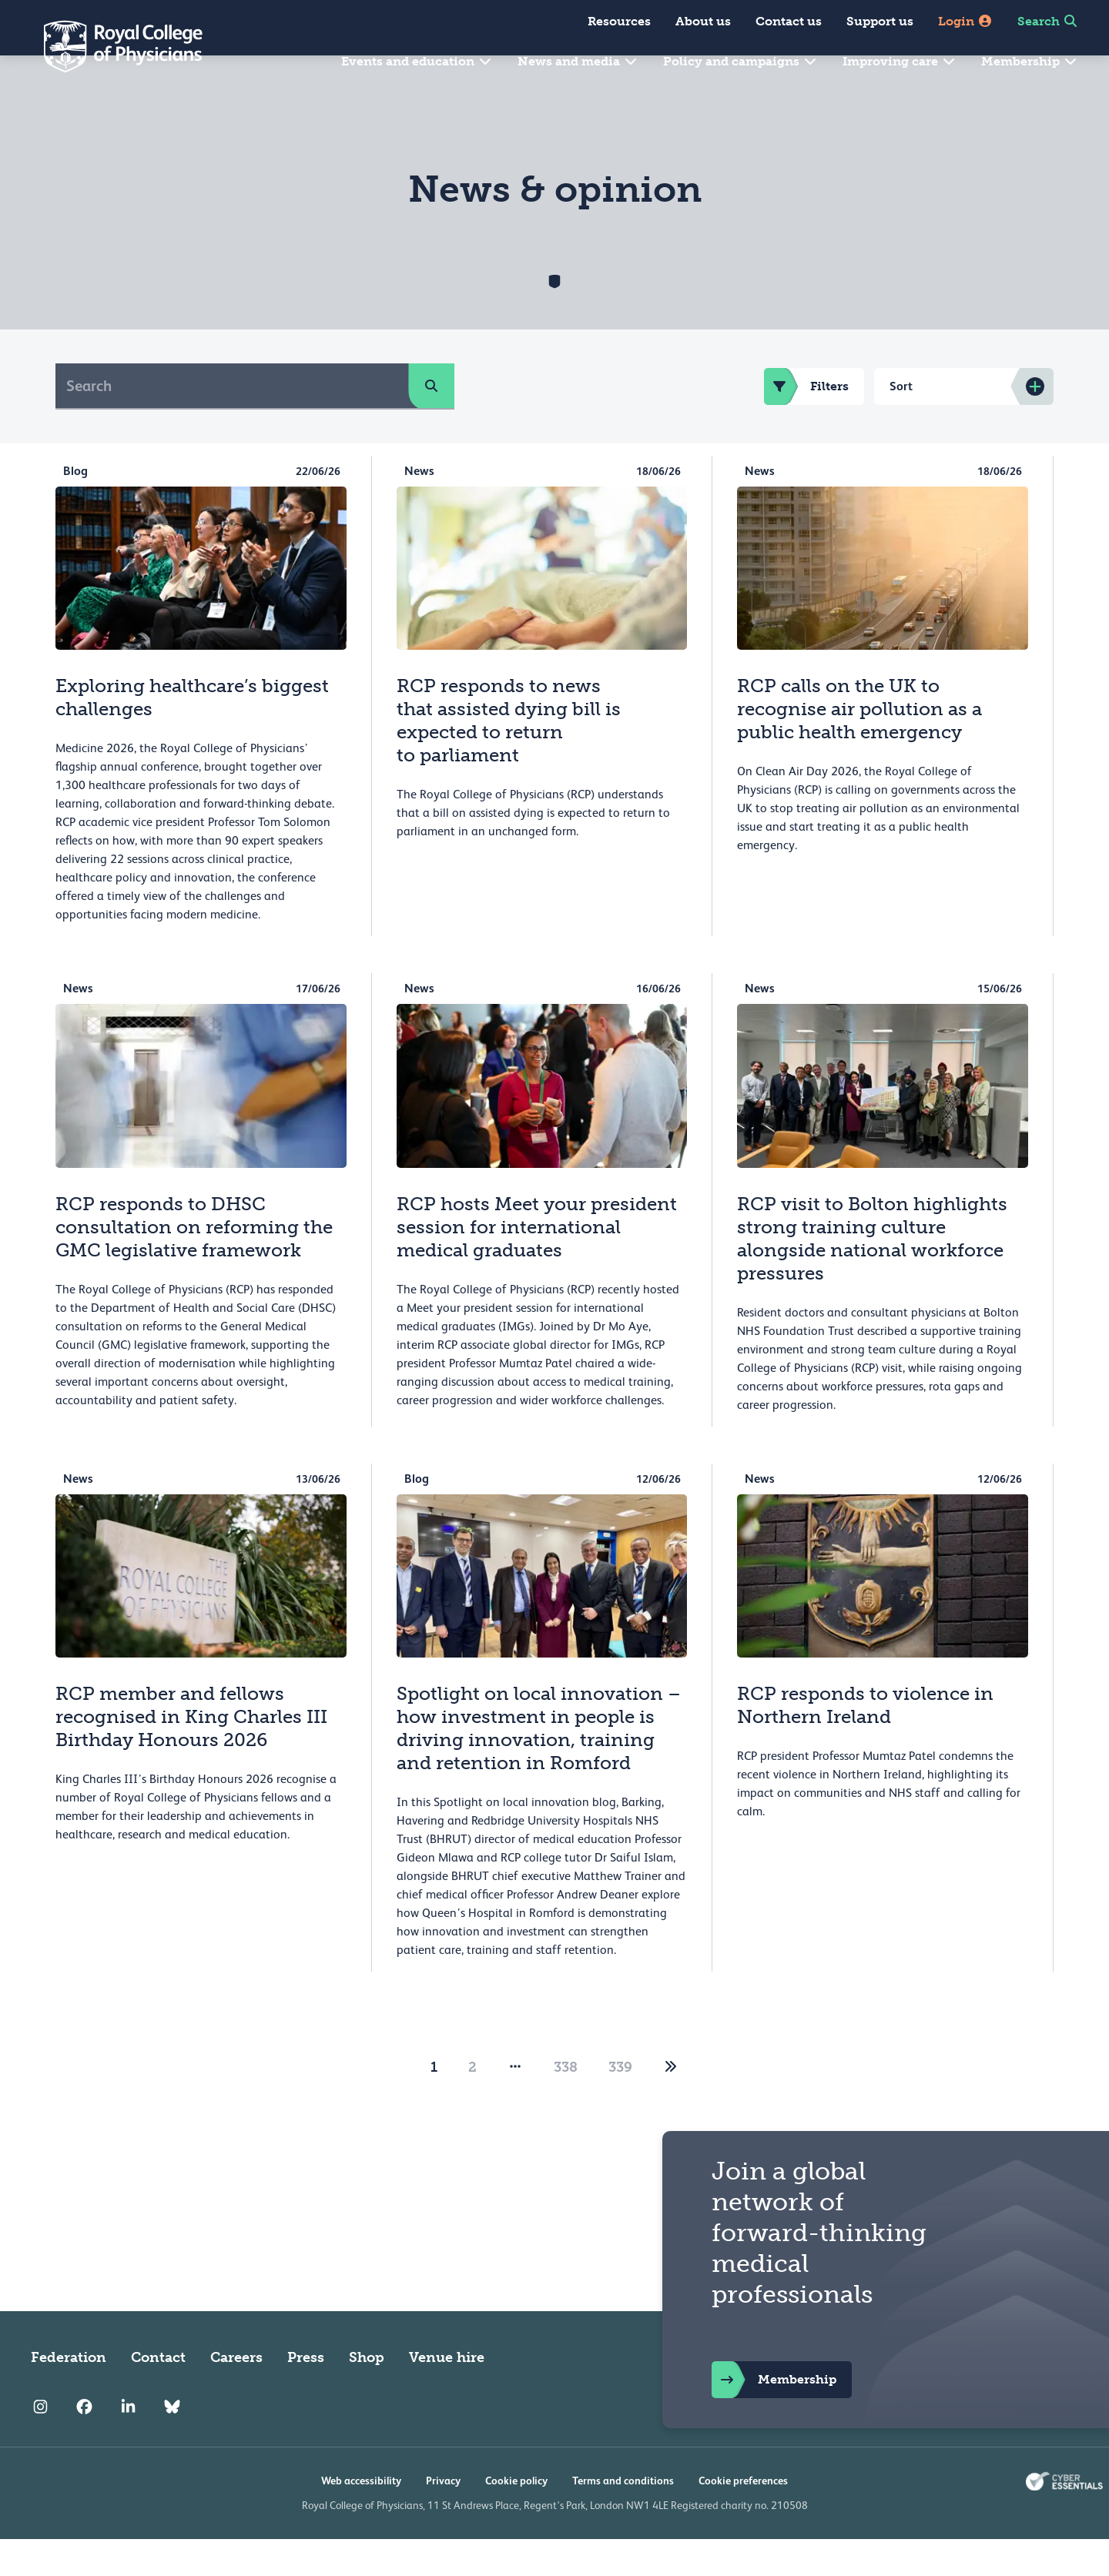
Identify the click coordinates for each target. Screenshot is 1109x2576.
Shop (366, 2394)
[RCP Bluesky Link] (172, 2443)
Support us (879, 21)
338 (566, 2104)
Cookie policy (516, 2517)
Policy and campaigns (740, 61)
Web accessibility (361, 2517)
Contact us (789, 21)
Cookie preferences (743, 2517)
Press (305, 2394)
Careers (236, 2394)
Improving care (900, 61)
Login (965, 21)
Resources (619, 21)
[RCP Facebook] (84, 2443)
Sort (901, 423)
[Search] (232, 422)
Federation (68, 2394)
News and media (578, 61)
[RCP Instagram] (40, 2443)
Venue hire (446, 2394)
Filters (806, 423)
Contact (158, 2394)
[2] (670, 2104)
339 (620, 2104)
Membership (1029, 61)
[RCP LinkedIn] (128, 2443)
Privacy (443, 2517)
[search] (431, 422)
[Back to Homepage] (112, 46)
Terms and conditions (623, 2517)
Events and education (417, 61)
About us (703, 21)
